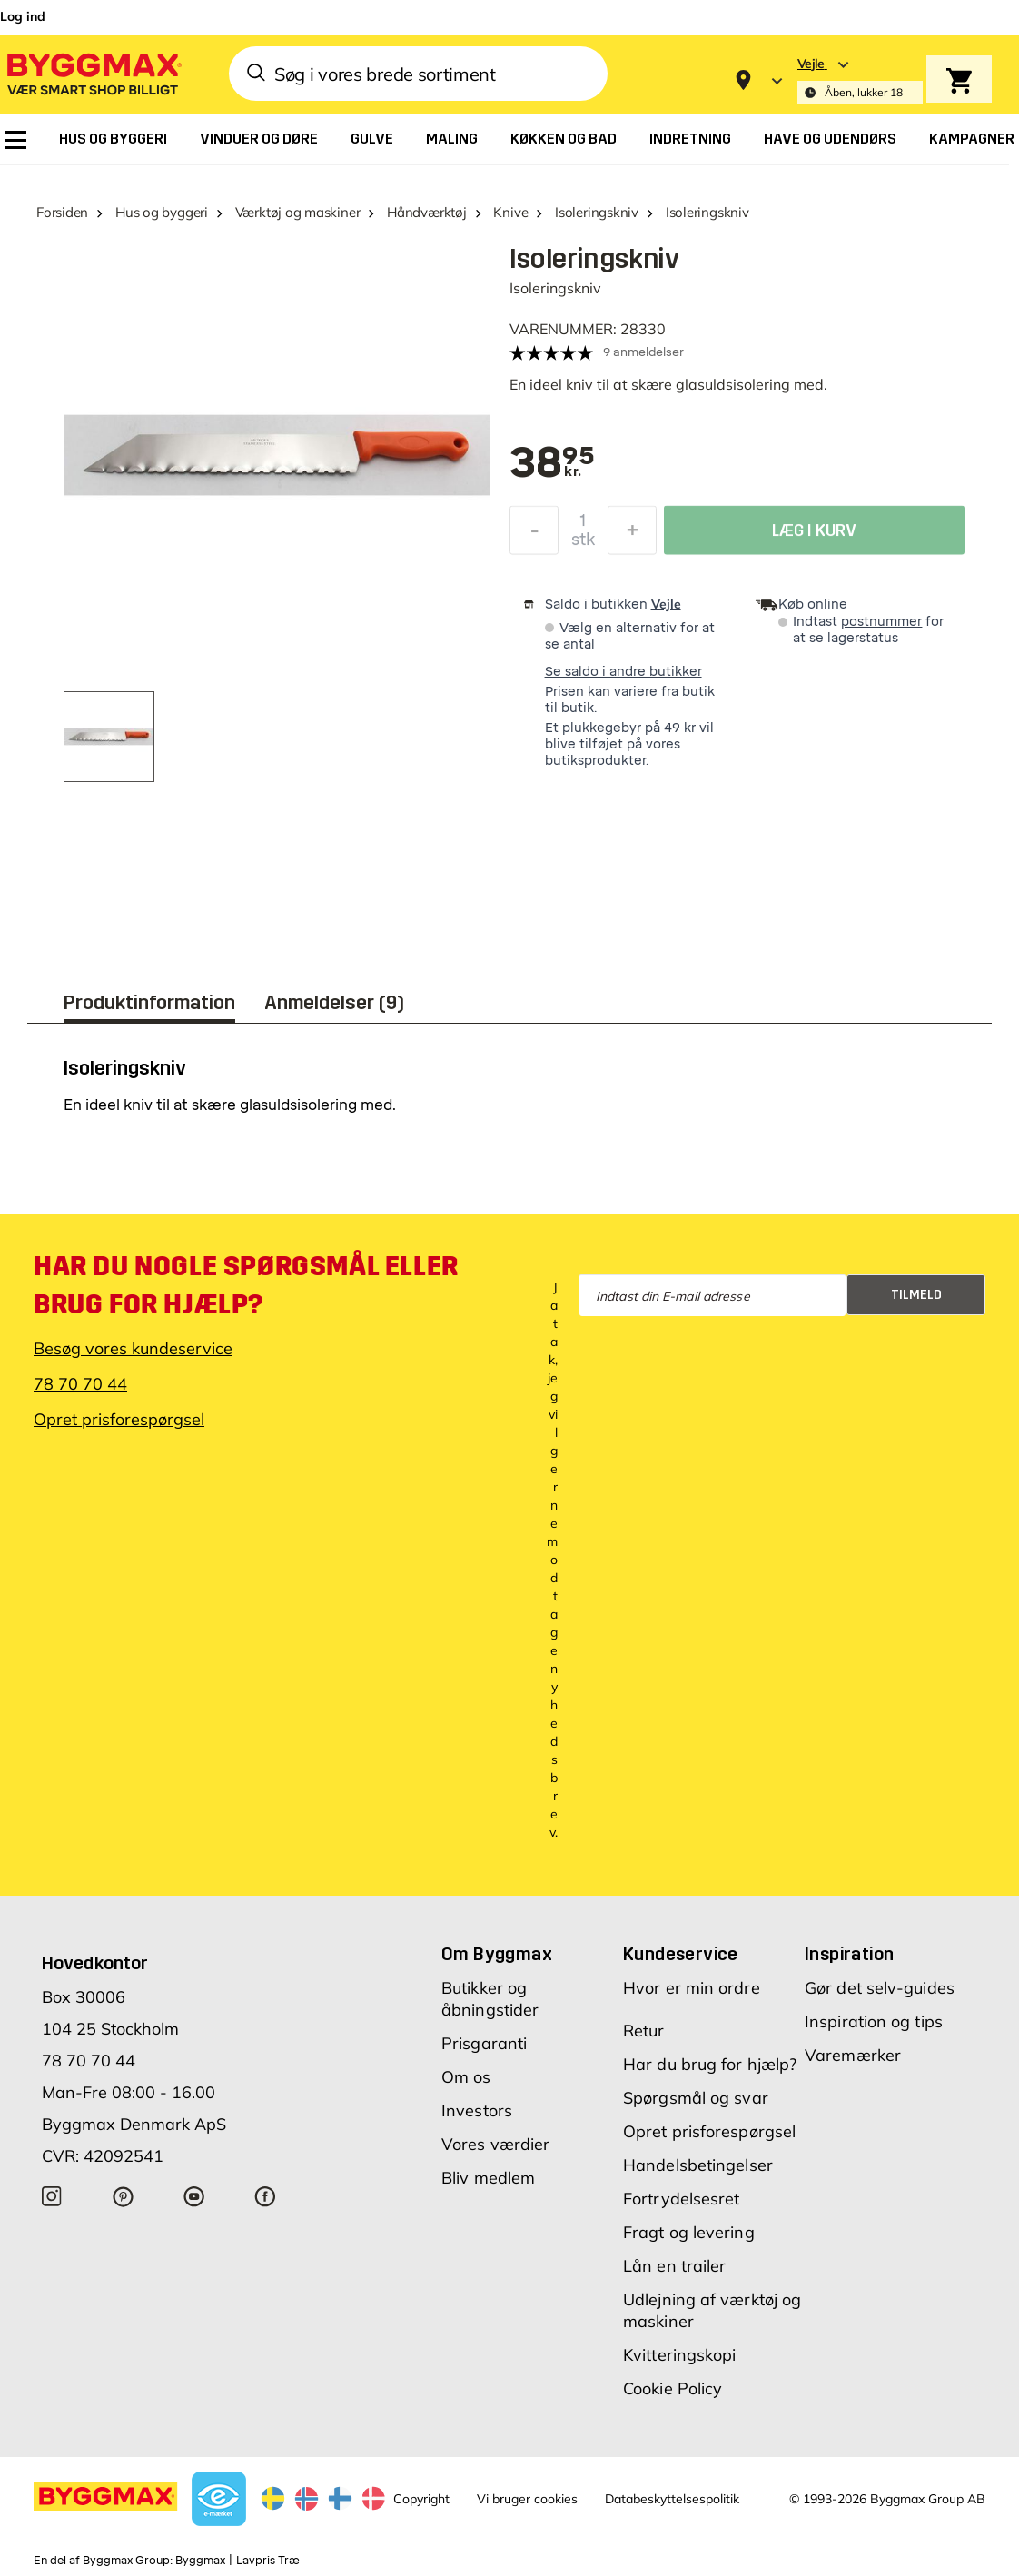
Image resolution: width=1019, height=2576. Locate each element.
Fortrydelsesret (681, 2198)
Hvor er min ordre (691, 1987)
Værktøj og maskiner (298, 212)
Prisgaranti (484, 2043)
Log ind (22, 16)
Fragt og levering (689, 2232)
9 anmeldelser (643, 352)
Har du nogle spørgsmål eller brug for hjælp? (246, 1285)
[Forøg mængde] (632, 535)
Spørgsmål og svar (695, 2097)
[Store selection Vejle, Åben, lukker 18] (860, 80)
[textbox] (552, 464)
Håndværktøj (427, 212)
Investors (476, 2110)
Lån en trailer (674, 2265)
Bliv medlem (488, 2177)
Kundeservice (680, 1954)
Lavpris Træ (268, 2560)
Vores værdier (495, 2144)
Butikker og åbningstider (490, 1998)
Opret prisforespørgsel (119, 1419)
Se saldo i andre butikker (623, 671)
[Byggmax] (92, 73)
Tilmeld (916, 1295)
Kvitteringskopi (680, 2354)
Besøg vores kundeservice (133, 1348)
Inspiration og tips (874, 2021)
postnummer (881, 621)
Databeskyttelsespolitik (672, 2499)
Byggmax (200, 2560)
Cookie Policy (672, 2388)
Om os (466, 2076)
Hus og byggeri (161, 212)
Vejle (666, 604)
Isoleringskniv (596, 212)
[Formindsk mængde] (534, 535)
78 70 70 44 (80, 1383)
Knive (510, 212)
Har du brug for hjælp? (709, 2064)
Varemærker (853, 2055)
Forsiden (62, 212)
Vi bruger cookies (527, 2499)
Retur (644, 2030)
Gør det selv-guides (880, 1987)
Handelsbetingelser (698, 2165)
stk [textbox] (583, 544)
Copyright (421, 2499)
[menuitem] (15, 140)
